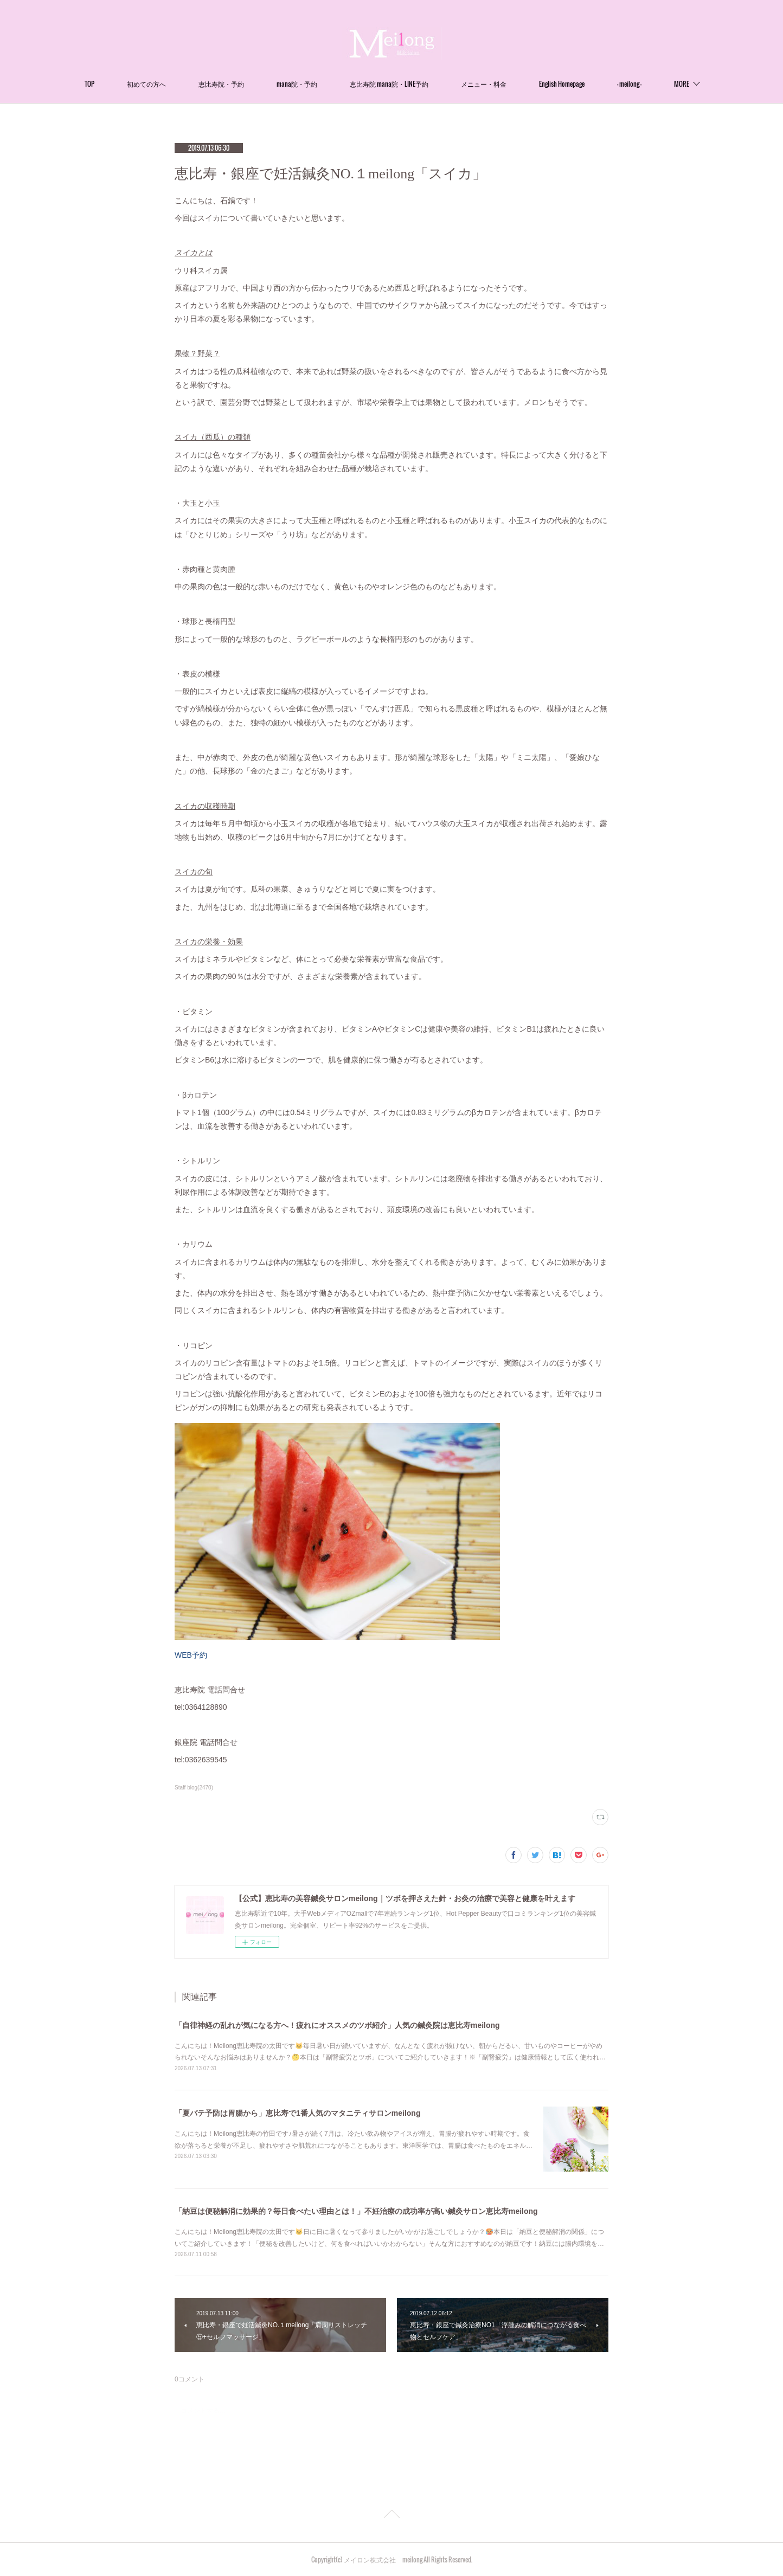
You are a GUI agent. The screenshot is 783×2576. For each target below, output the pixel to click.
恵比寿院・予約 (221, 83)
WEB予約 (191, 1655)
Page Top (391, 2516)
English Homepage (562, 83)
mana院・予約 (297, 83)
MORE (681, 83)
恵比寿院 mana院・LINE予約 (389, 83)
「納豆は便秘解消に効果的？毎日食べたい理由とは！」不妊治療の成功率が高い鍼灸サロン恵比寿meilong (356, 2211)
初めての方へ (146, 83)
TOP (89, 83)
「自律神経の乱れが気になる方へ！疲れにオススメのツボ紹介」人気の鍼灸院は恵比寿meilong (337, 2025)
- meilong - (629, 83)
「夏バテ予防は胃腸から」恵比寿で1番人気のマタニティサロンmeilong (297, 2113)
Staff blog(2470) (194, 1788)
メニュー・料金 (483, 83)
